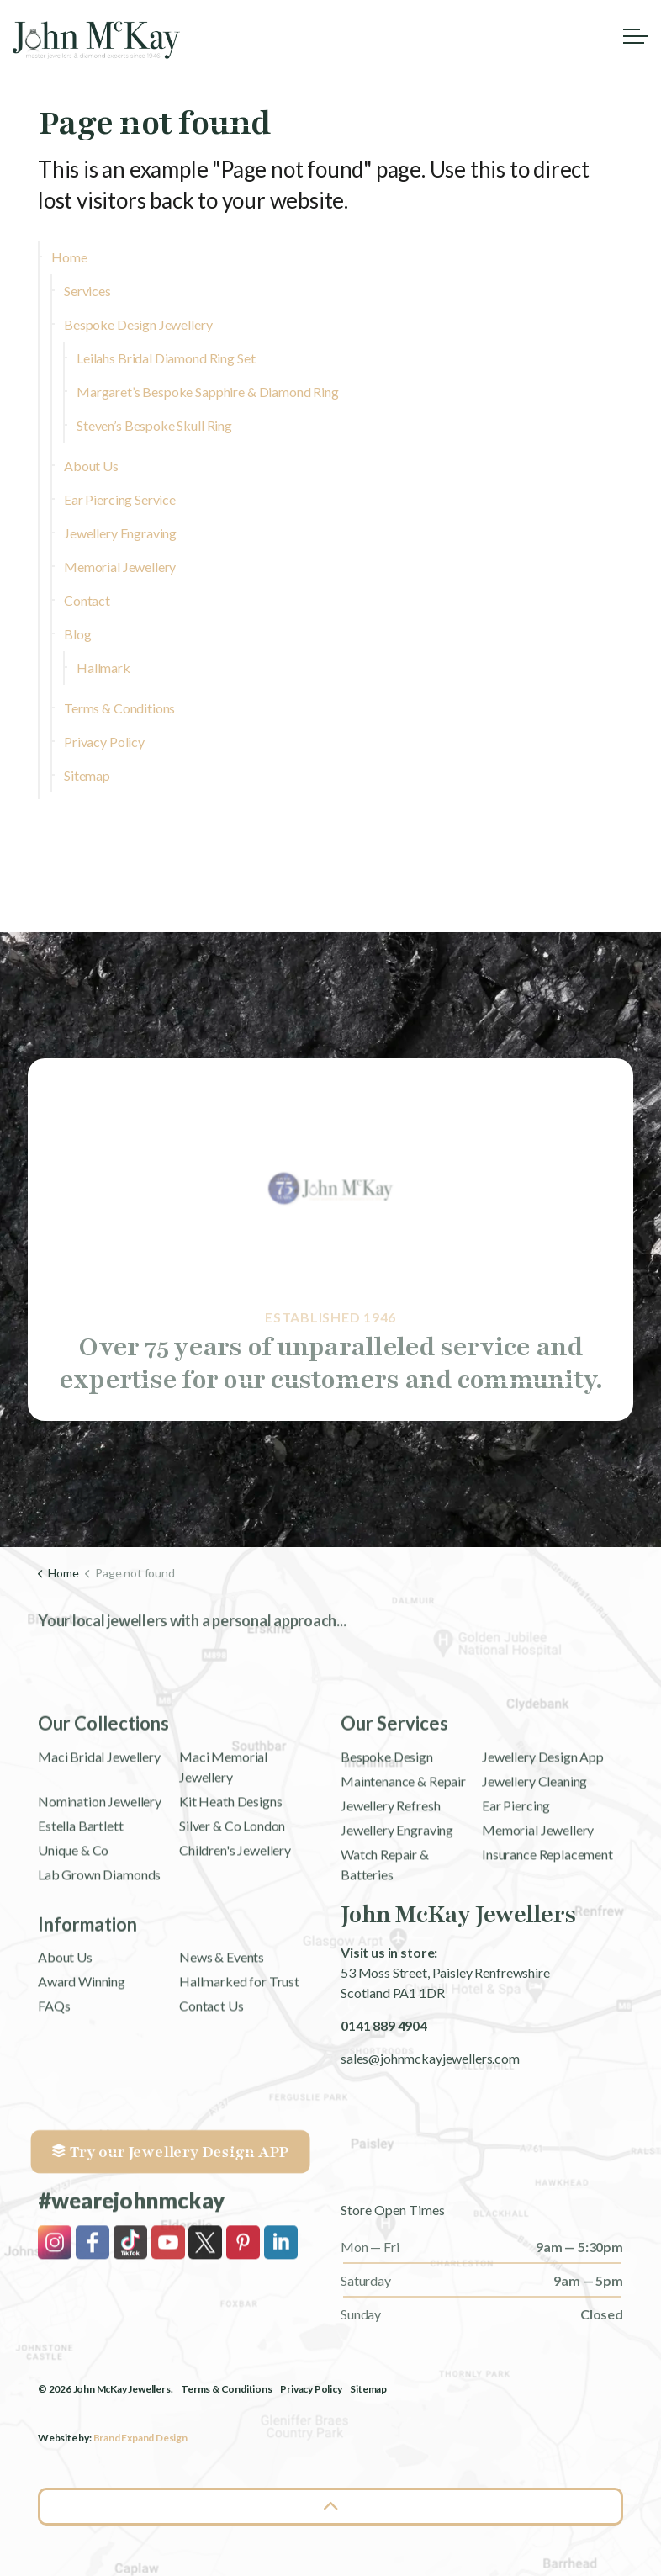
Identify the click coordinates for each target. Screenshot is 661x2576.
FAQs (54, 2074)
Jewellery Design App (543, 1825)
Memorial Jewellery (120, 567)
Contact (87, 600)
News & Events (221, 2025)
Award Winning (81, 2050)
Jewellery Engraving (120, 533)
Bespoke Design (387, 1825)
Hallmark (103, 668)
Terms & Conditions (119, 708)
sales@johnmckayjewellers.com (430, 2058)
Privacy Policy (104, 742)
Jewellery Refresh (390, 1874)
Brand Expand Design (140, 2437)
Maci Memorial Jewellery (223, 1835)
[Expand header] (636, 36)
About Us (91, 466)
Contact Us (211, 2074)
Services (87, 291)
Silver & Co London (232, 1894)
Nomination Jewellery (99, 1870)
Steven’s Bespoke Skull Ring (154, 425)
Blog (77, 634)
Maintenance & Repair (403, 1850)
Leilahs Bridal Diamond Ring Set (166, 358)
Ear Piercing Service (120, 499)
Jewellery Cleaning (534, 1850)
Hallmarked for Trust (239, 2050)
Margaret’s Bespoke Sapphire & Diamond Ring (208, 392)
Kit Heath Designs (230, 1870)
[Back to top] (330, 2507)
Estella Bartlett (81, 1894)
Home (69, 257)
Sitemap (87, 775)
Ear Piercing (516, 1874)
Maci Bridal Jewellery (99, 1825)
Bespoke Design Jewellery (138, 324)
